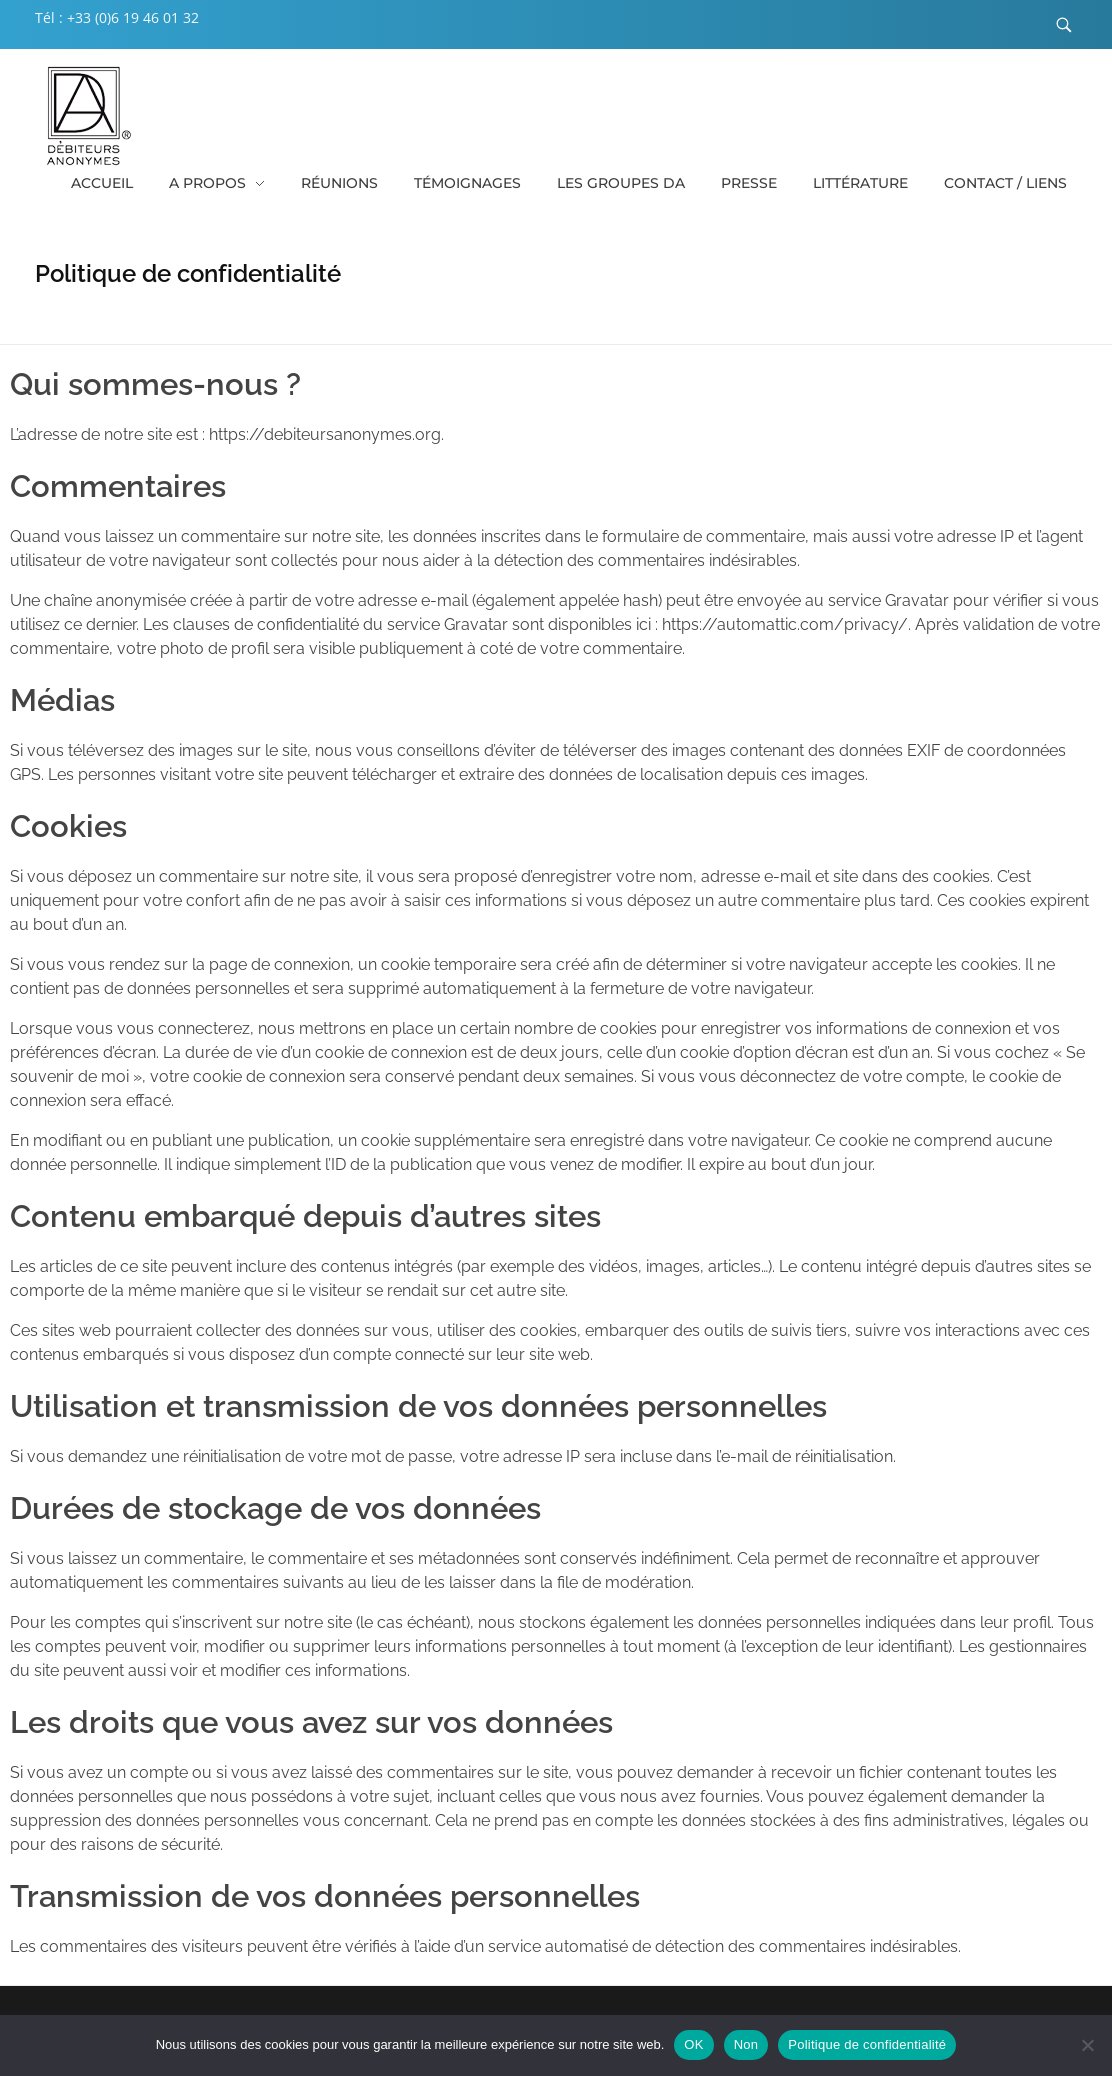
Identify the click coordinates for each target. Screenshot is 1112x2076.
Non (746, 2044)
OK (693, 2044)
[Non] (1087, 2045)
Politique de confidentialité (867, 2044)
